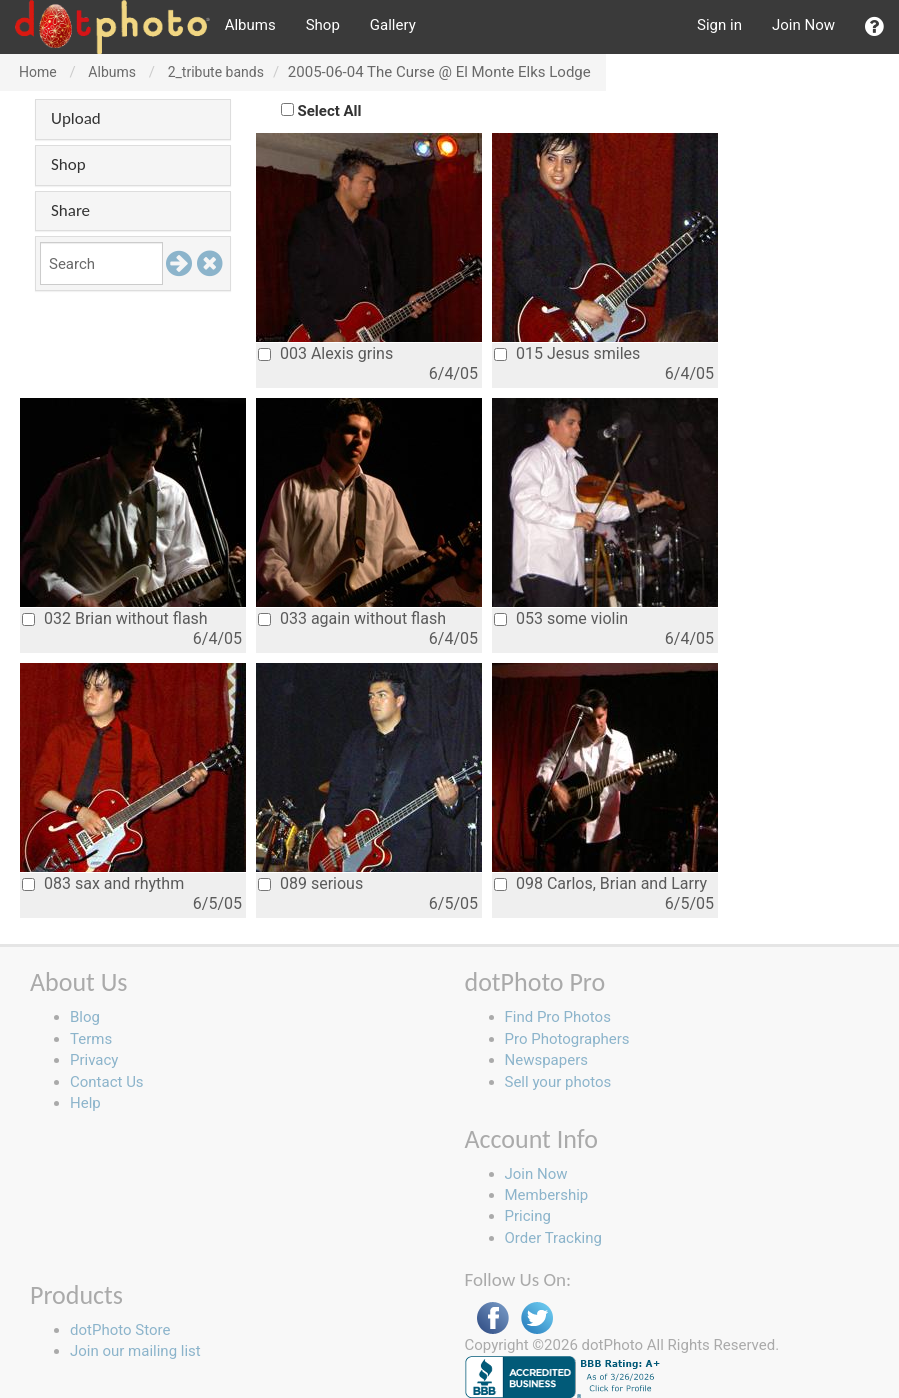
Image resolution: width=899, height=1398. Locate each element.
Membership (547, 1195)
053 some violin (561, 618)
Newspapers (546, 1060)
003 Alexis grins (325, 353)
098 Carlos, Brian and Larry (600, 883)
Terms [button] (91, 1039)
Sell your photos (558, 1082)
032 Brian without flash (115, 618)
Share (70, 210)
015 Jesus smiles (567, 353)
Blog (85, 1017)
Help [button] (85, 1103)
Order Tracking (553, 1238)
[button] (874, 27)
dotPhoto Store (120, 1330)
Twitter (537, 1318)
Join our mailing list (135, 1351)
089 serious (310, 883)
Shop (323, 25)
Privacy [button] (94, 1060)
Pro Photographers (567, 1039)
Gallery (393, 25)
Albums (250, 25)
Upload (76, 118)
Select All (330, 111)
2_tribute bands (216, 72)
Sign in (719, 25)
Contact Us (107, 1082)
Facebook (493, 1318)
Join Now (803, 25)
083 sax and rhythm (103, 883)
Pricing (528, 1216)
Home (38, 72)
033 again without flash (352, 618)
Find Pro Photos (558, 1017)
